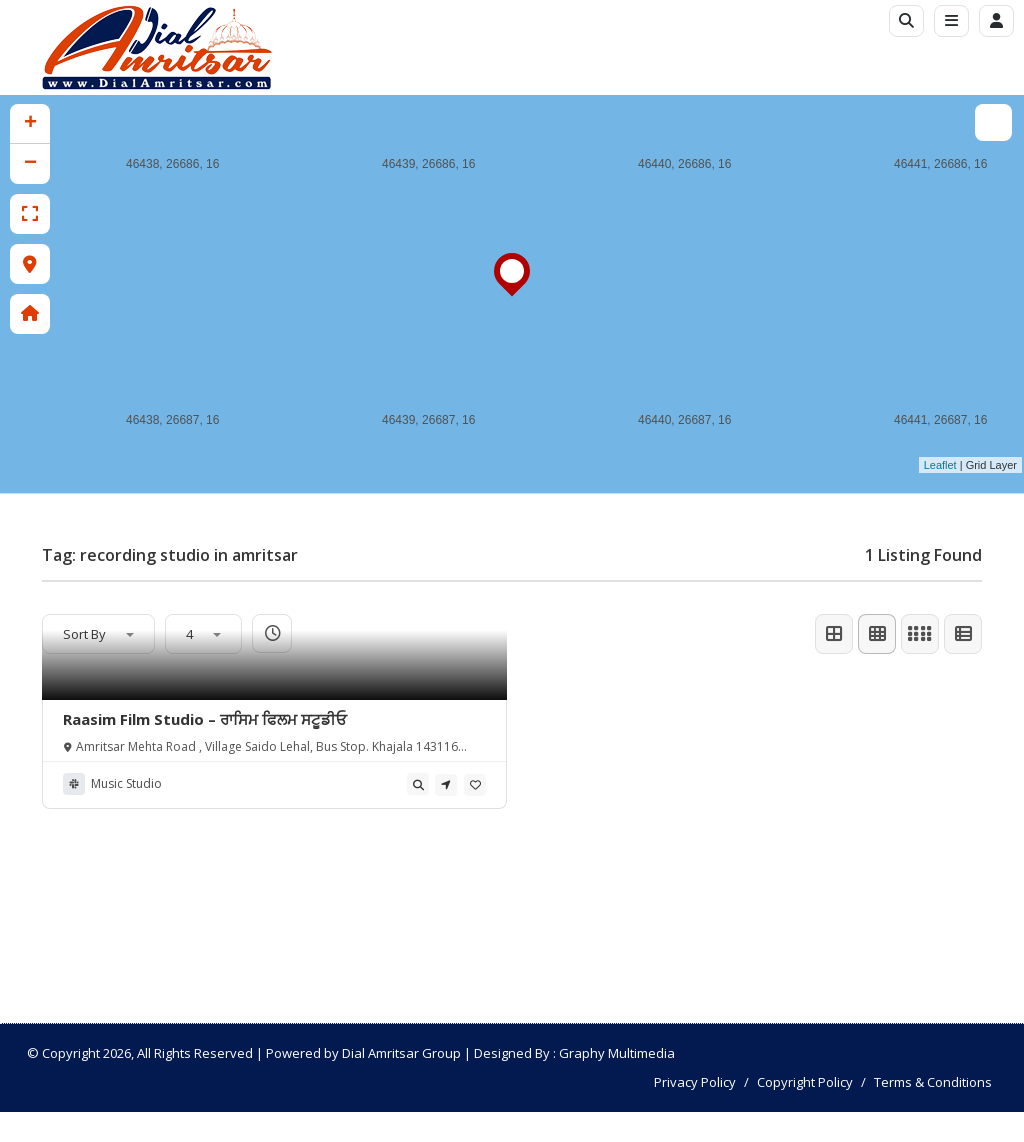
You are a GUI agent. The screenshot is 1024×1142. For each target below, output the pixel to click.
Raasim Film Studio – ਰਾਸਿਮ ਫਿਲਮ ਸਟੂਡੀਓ (205, 719)
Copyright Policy (805, 1082)
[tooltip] (418, 784)
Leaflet (940, 465)
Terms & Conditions (933, 1082)
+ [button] (30, 124)
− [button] (30, 164)
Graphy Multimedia (617, 1053)
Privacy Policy (695, 1082)
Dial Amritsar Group (401, 1053)
